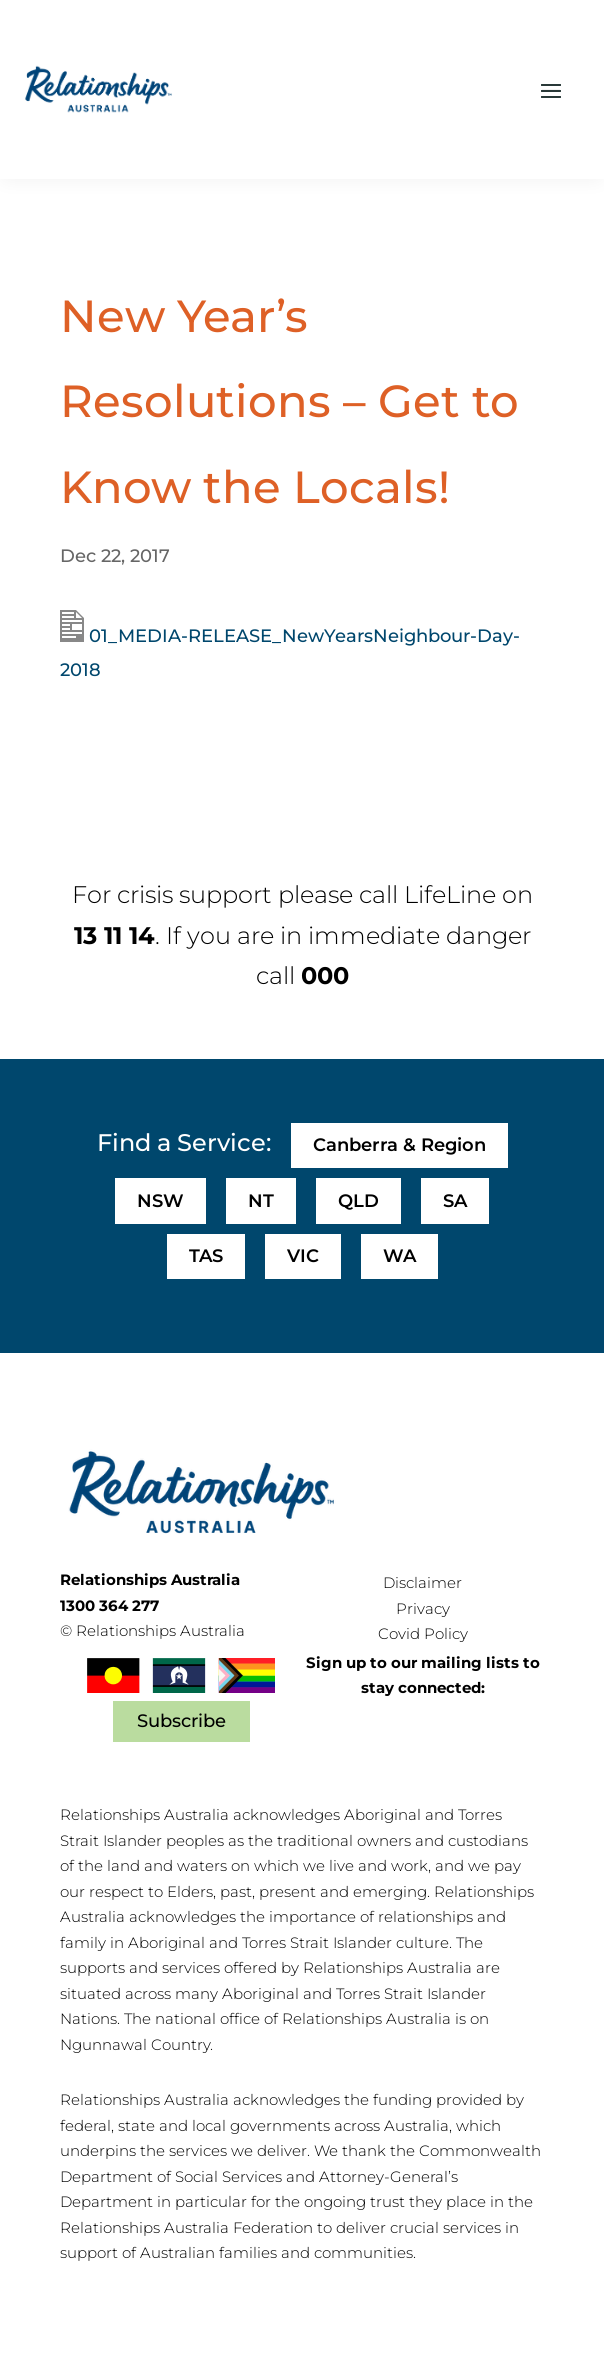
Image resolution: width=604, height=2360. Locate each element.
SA (455, 1201)
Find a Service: (184, 1142)
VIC (303, 1256)
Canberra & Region (399, 1145)
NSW (160, 1201)
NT (261, 1201)
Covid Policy (423, 1633)
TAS (206, 1256)
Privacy (423, 1608)
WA (399, 1256)
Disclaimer (422, 1582)
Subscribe (181, 1721)
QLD (358, 1201)
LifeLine (450, 894)
